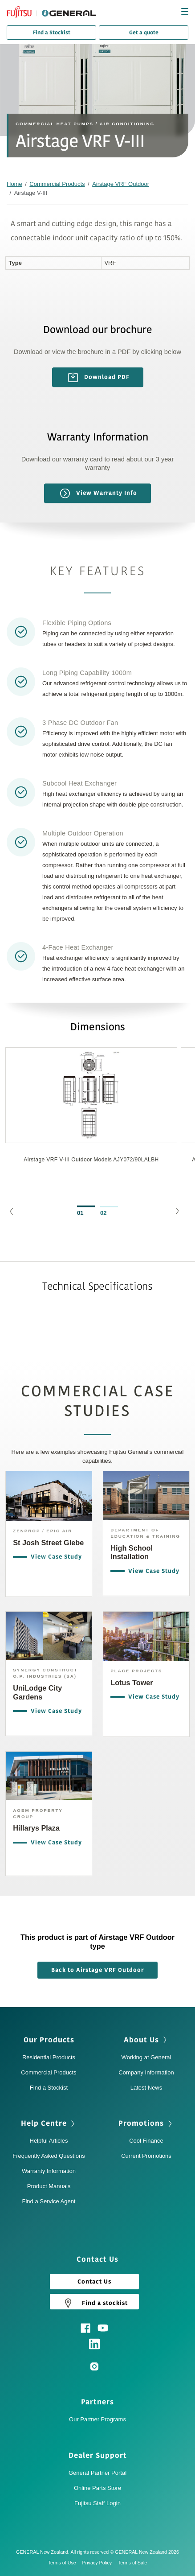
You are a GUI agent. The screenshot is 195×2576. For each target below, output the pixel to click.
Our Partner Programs (97, 2419)
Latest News (146, 2087)
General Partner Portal (97, 2472)
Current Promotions (146, 2155)
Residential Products (48, 2057)
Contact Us (94, 2282)
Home (14, 184)
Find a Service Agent (49, 2201)
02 (103, 1213)
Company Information (146, 2072)
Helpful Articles (49, 2140)
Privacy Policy (99, 2562)
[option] (91, 1119)
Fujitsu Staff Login (97, 2503)
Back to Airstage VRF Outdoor (97, 1970)
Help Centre (44, 2123)
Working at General (146, 2057)
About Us (141, 2040)
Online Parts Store (97, 2488)
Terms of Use (64, 2562)
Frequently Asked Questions (48, 2155)
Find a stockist (94, 2302)
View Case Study (54, 1557)
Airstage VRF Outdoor (120, 184)
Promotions (141, 2123)
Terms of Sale (132, 2562)
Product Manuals (49, 2186)
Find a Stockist (51, 32)
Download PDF (99, 378)
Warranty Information (49, 2171)
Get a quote (143, 32)
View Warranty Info (98, 493)
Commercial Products (57, 184)
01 (80, 1213)
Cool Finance (146, 2140)
